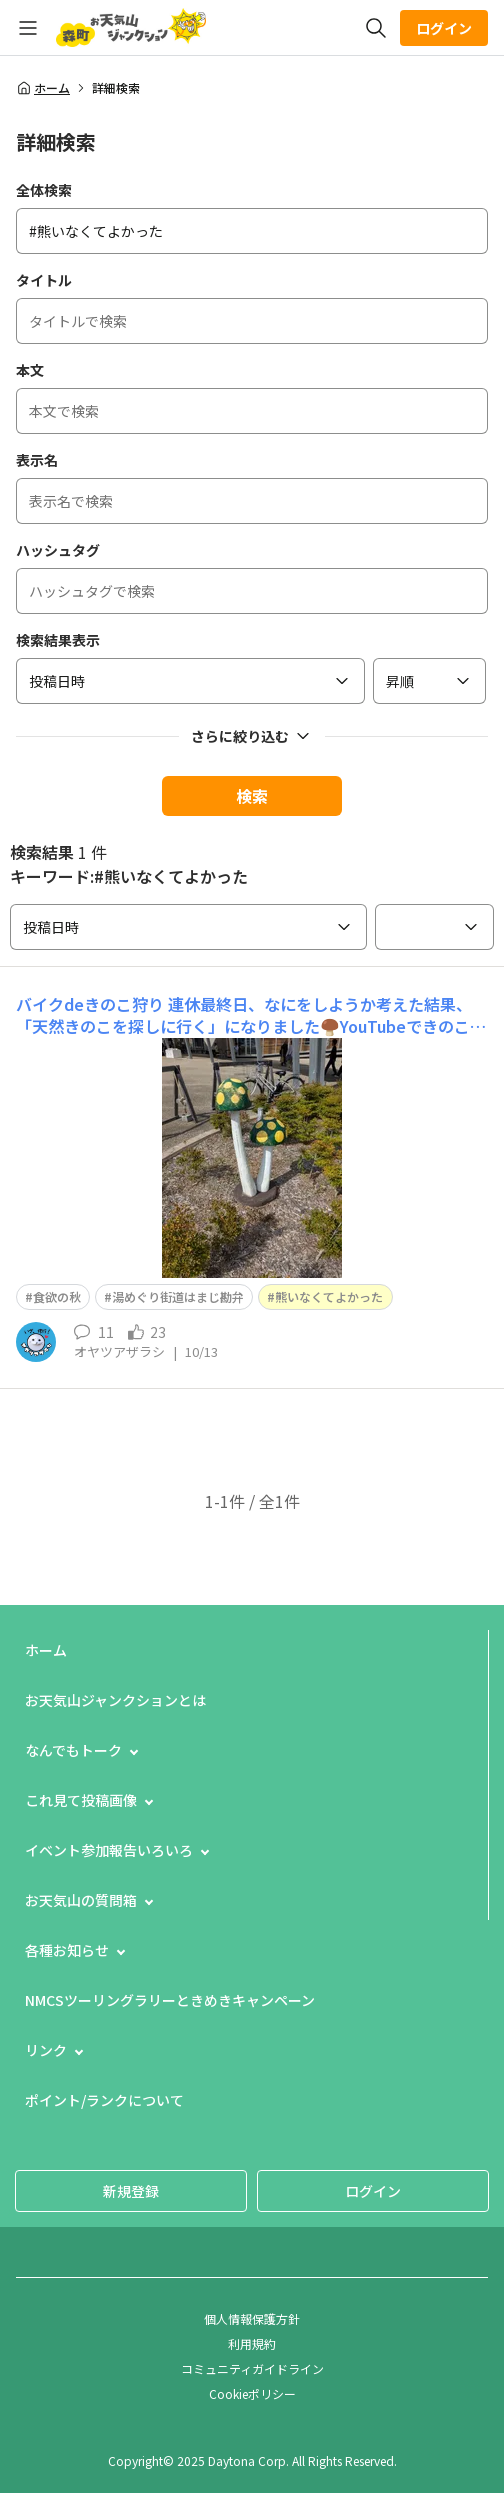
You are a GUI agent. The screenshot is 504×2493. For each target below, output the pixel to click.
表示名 (37, 460)
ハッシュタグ (58, 550)
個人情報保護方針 (252, 2318)
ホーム (43, 88)
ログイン (444, 28)
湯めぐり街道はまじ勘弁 (178, 1296)
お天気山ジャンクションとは (115, 1700)
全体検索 (44, 190)
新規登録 (131, 2191)
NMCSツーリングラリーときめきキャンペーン (170, 2000)
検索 (252, 796)
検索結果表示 (58, 640)
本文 (30, 370)
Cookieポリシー (252, 2393)
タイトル (44, 280)
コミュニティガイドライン (252, 2368)
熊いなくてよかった (329, 1296)
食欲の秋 (57, 1296)
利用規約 (252, 2343)
